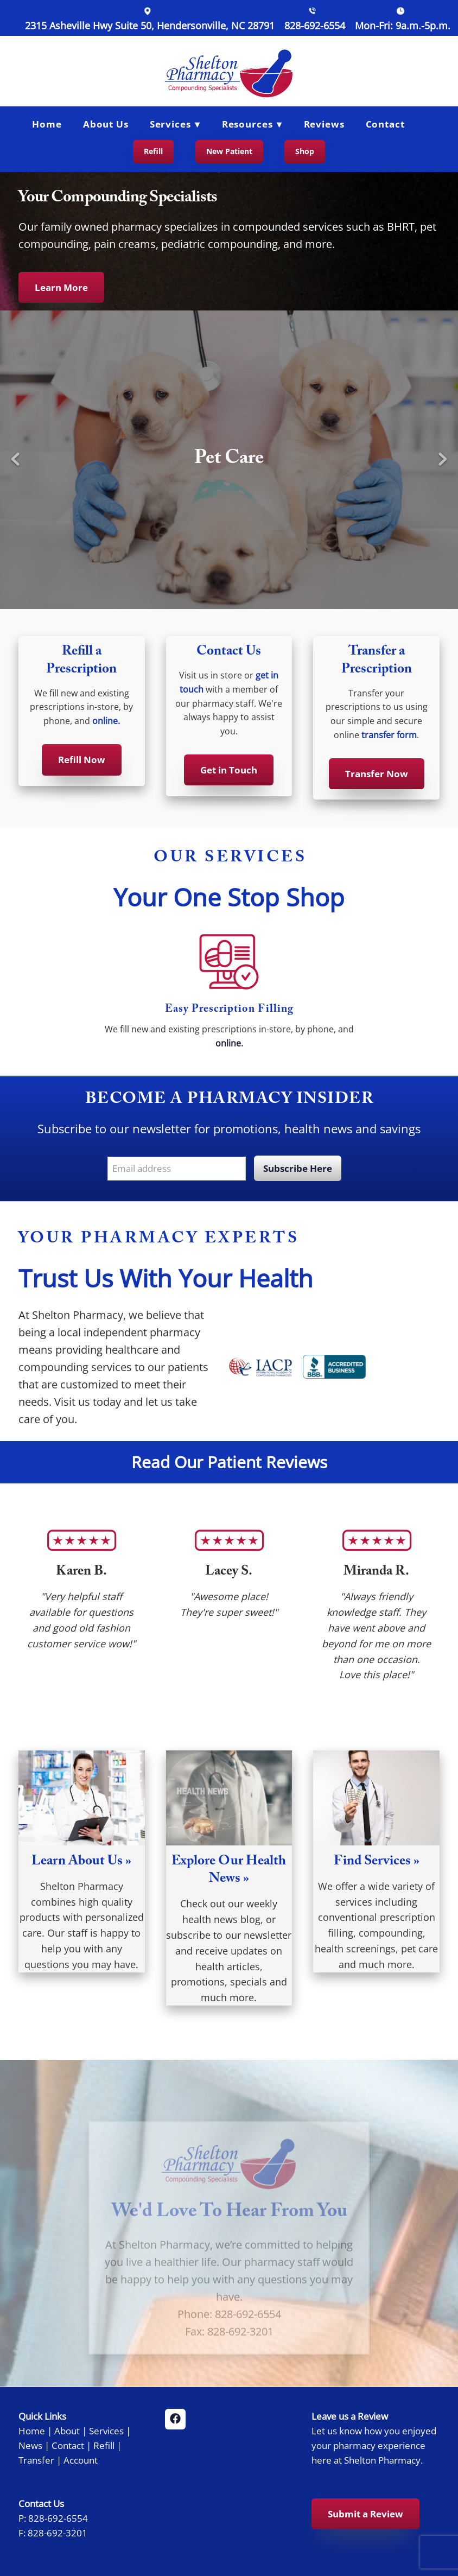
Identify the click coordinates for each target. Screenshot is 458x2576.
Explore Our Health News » (228, 1871)
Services (106, 2430)
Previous (15, 459)
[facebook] (175, 2419)
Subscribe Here (297, 1168)
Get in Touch (228, 770)
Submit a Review (365, 2514)
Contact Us (228, 652)
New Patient (229, 151)
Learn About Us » (81, 1862)
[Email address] (176, 1169)
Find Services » (376, 1862)
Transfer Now (376, 774)
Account (80, 2459)
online (228, 1043)
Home (46, 124)
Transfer (36, 2459)
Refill (153, 151)
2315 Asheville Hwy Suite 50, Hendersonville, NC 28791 (150, 25)
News (30, 2445)
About (67, 2430)
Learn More (61, 287)
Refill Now (81, 759)
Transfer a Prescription (376, 661)
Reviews (324, 124)
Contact (385, 124)
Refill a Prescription (81, 661)
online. (106, 721)
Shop (304, 151)
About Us (106, 124)
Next (443, 459)
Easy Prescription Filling (229, 1010)
